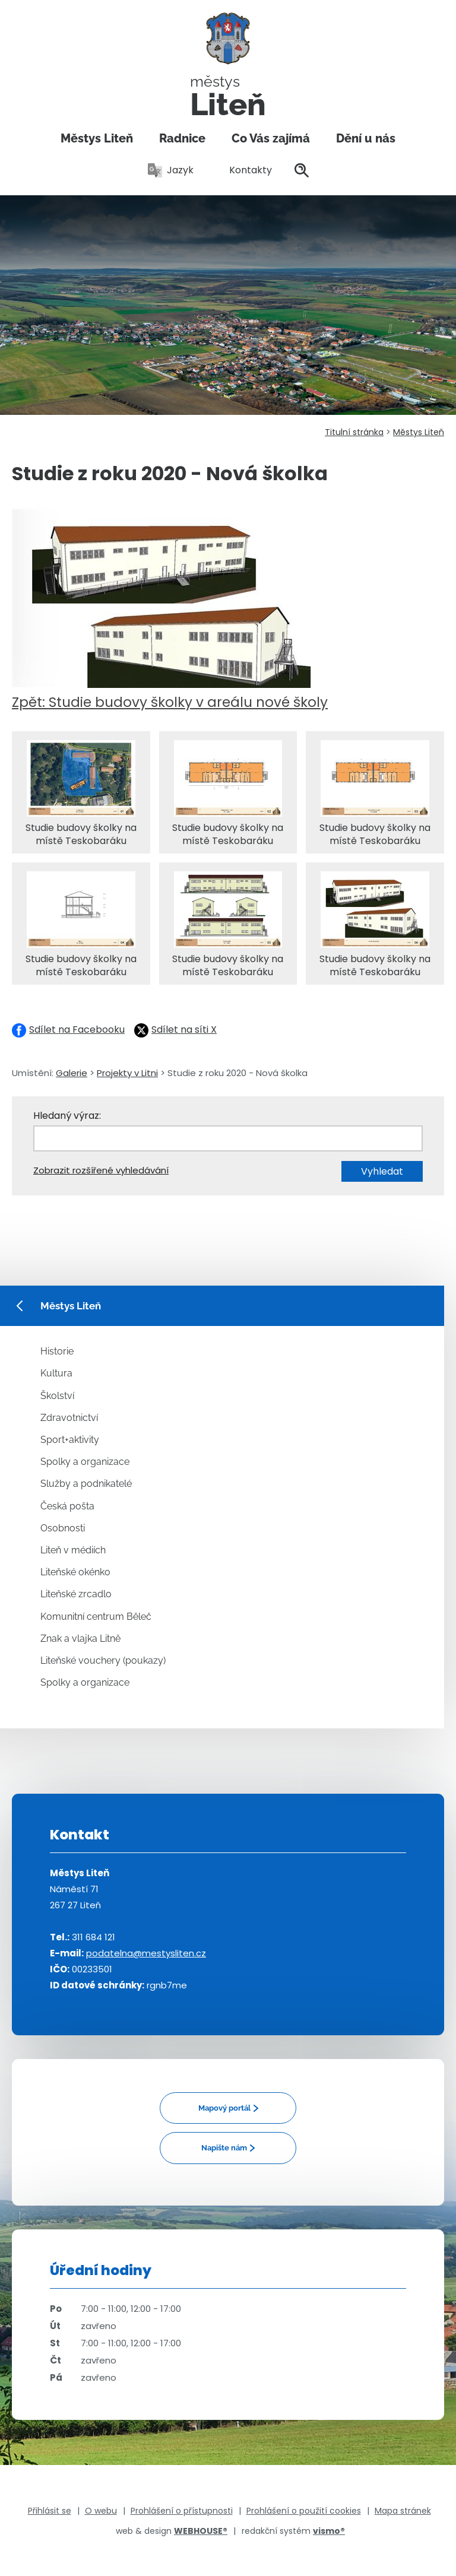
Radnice (182, 138)
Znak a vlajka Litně (80, 1638)
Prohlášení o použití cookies (303, 2511)
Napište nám (224, 2147)
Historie (57, 1351)
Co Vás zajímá (271, 138)
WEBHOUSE (200, 2531)
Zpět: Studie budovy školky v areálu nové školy (170, 702)
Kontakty (244, 170)
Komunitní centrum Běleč (95, 1616)
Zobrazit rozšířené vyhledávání (101, 1170)
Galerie (71, 1073)
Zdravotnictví (69, 1417)
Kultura (56, 1373)
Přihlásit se (49, 2511)
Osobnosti (62, 1528)
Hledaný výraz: (67, 1115)
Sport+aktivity (69, 1439)
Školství (57, 1395)
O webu (101, 2511)
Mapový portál (224, 2108)
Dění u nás (365, 138)
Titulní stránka (354, 432)
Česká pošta (67, 1506)
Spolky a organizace (84, 1461)
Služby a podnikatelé (86, 1483)
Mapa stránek (403, 2511)
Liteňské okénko (75, 1572)
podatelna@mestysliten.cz (146, 1953)
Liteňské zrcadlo (76, 1594)
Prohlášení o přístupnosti (182, 2511)
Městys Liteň (97, 138)
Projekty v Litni (127, 1073)
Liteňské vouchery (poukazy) (103, 1660)
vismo (329, 2531)
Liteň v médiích (73, 1550)
